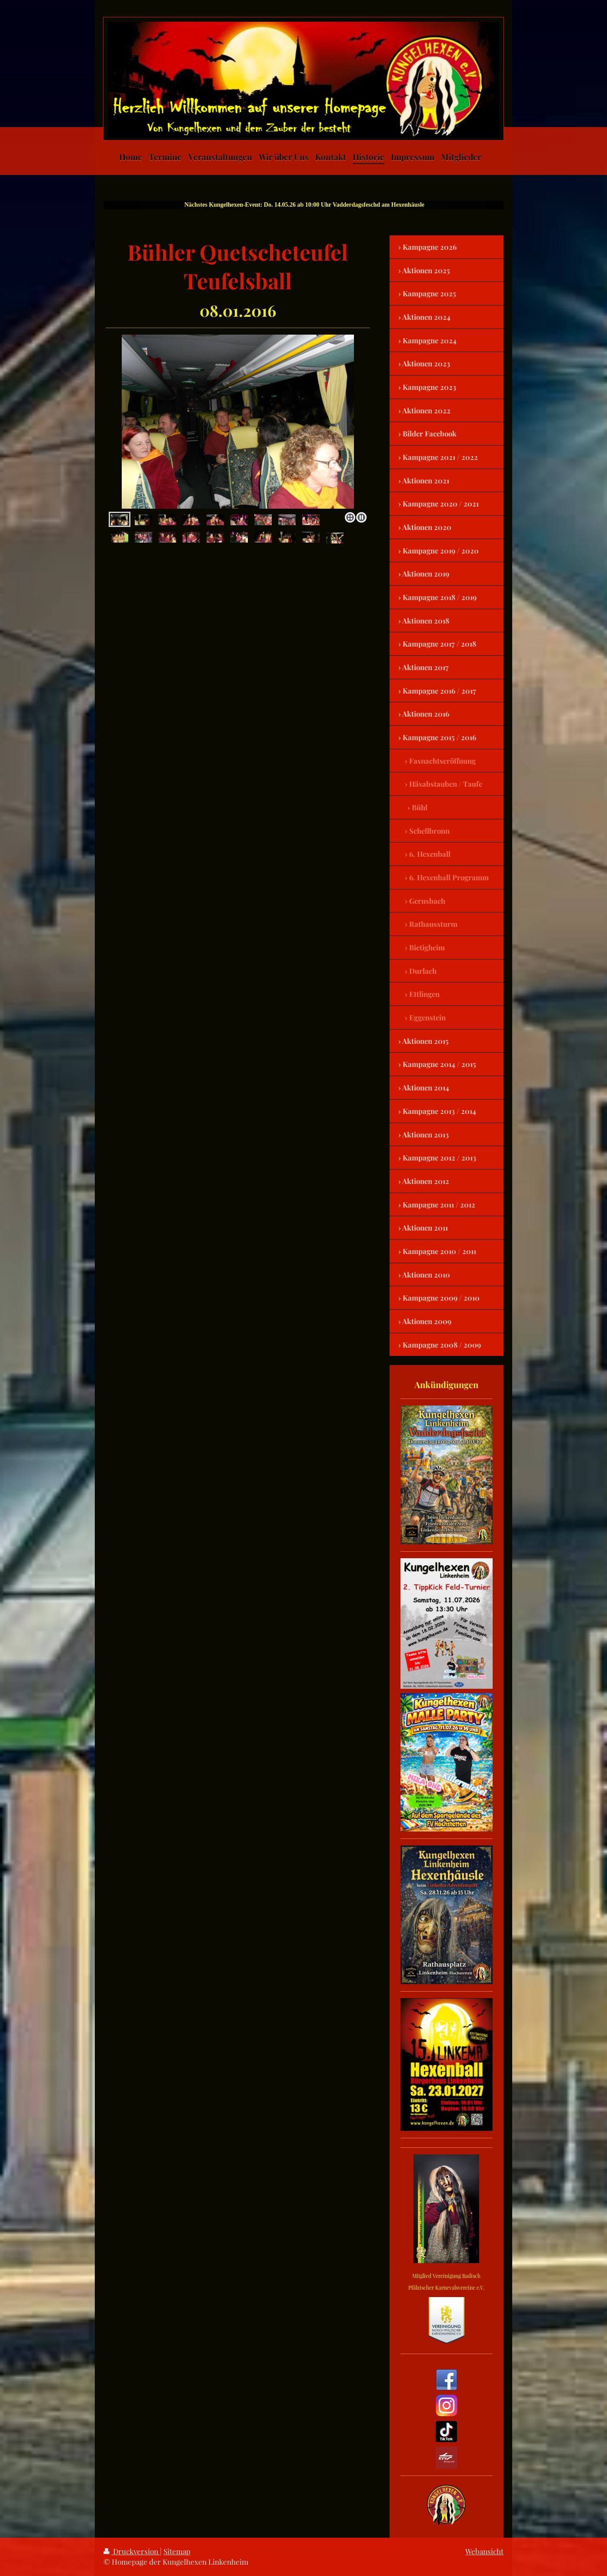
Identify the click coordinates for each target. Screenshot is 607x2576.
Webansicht (484, 2551)
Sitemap (176, 2551)
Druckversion (131, 2551)
